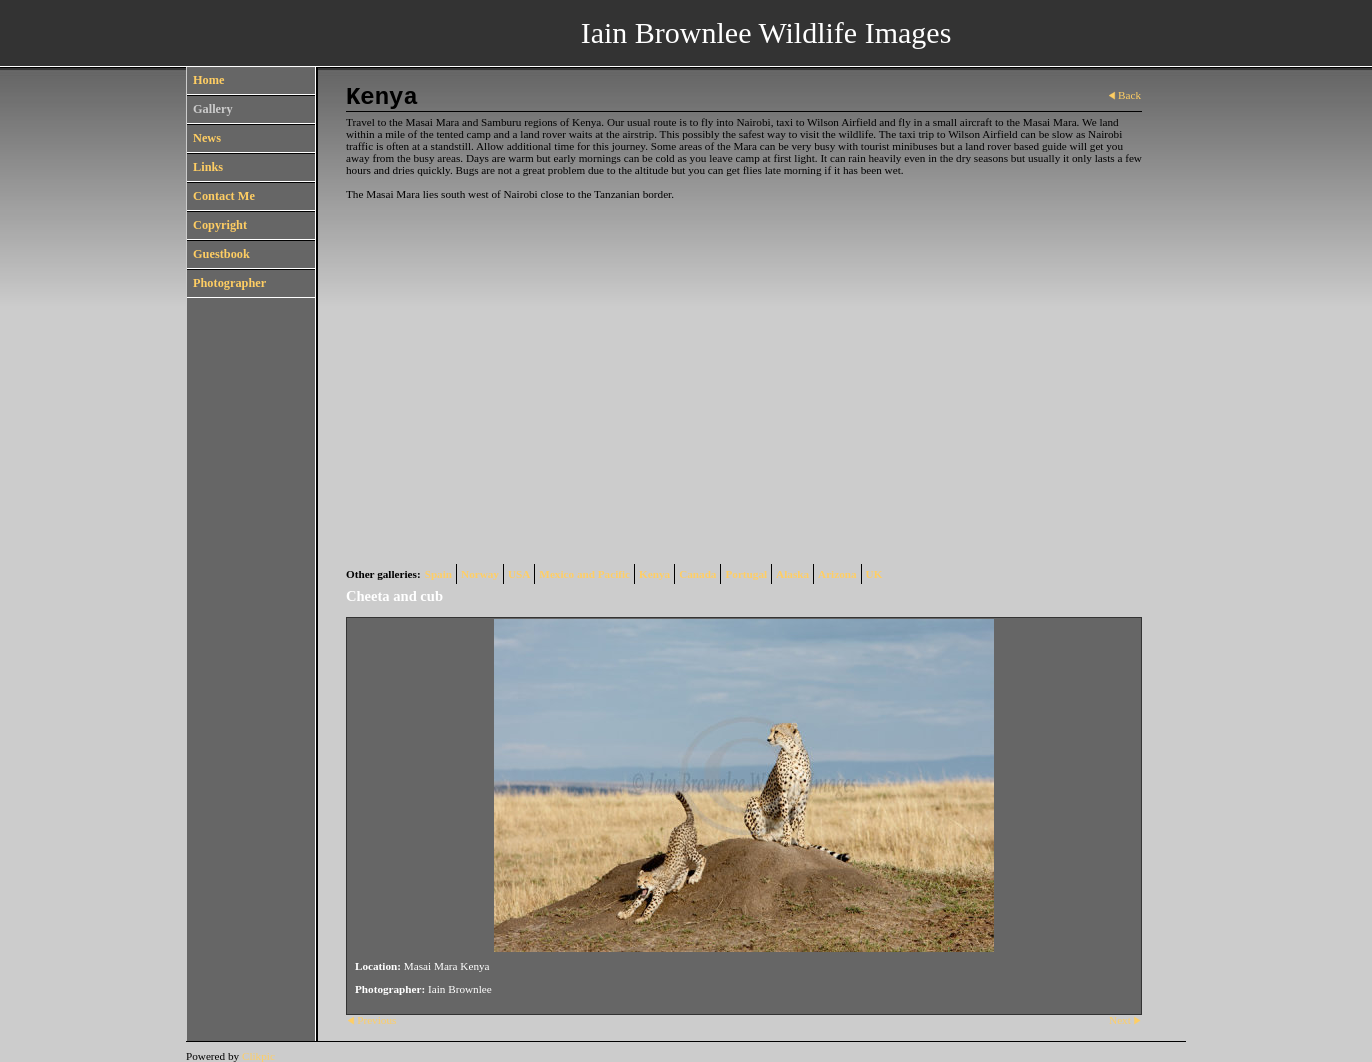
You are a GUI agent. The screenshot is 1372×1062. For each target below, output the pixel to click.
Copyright (220, 225)
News (207, 138)
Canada (697, 574)
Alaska (792, 574)
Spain (438, 574)
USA (519, 574)
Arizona (837, 574)
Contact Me (224, 196)
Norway (480, 574)
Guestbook (221, 254)
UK (874, 574)
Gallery (213, 109)
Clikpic (258, 1056)
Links (208, 167)
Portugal (746, 574)
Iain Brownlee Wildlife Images (766, 32)
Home (208, 80)
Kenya (654, 574)
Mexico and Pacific (584, 574)
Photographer (229, 283)
